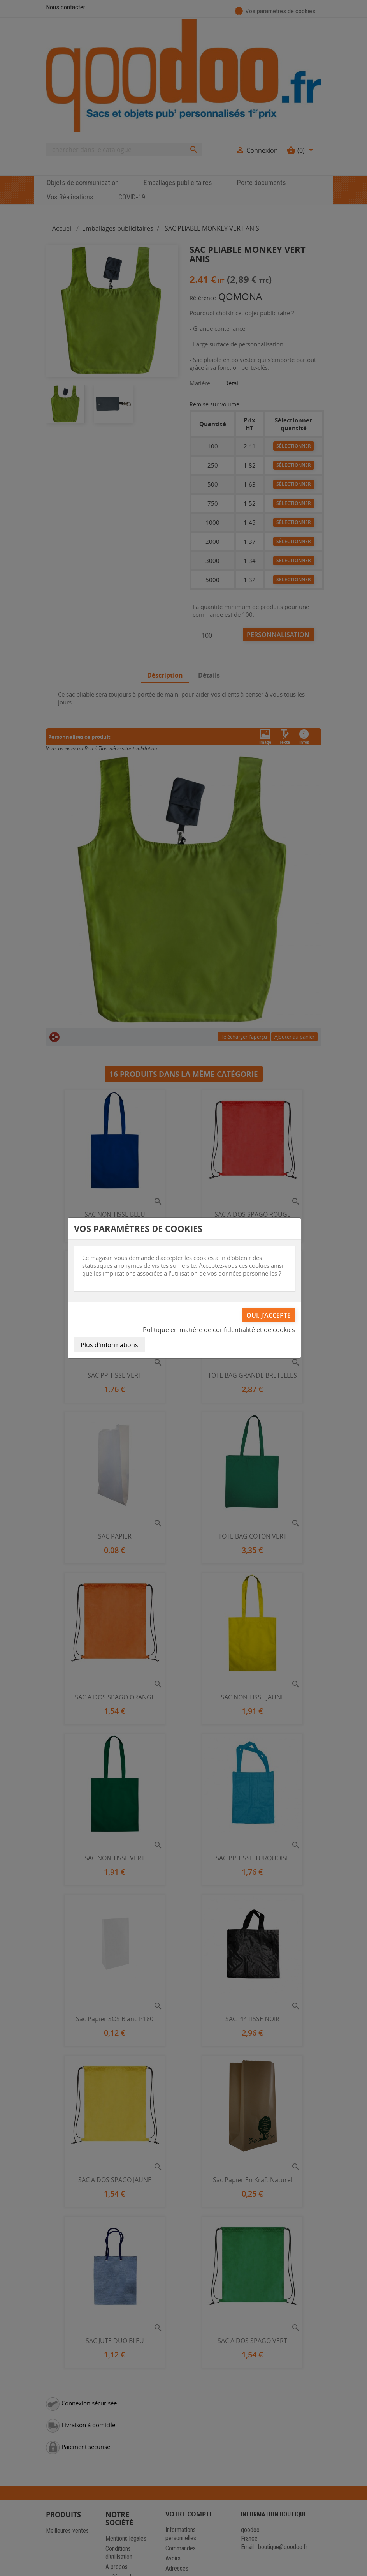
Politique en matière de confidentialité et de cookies (219, 1330)
